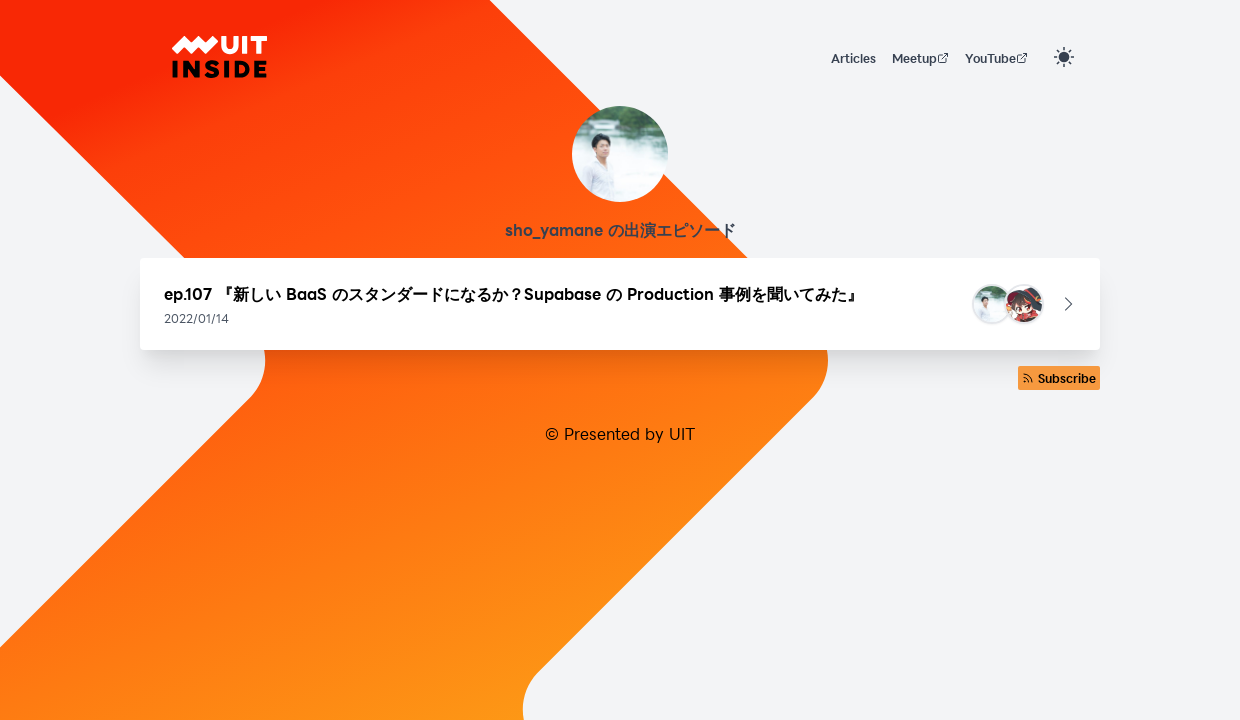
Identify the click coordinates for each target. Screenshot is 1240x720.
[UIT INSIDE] (219, 57)
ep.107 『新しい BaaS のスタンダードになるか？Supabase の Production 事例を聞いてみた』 (513, 293)
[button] (620, 304)
